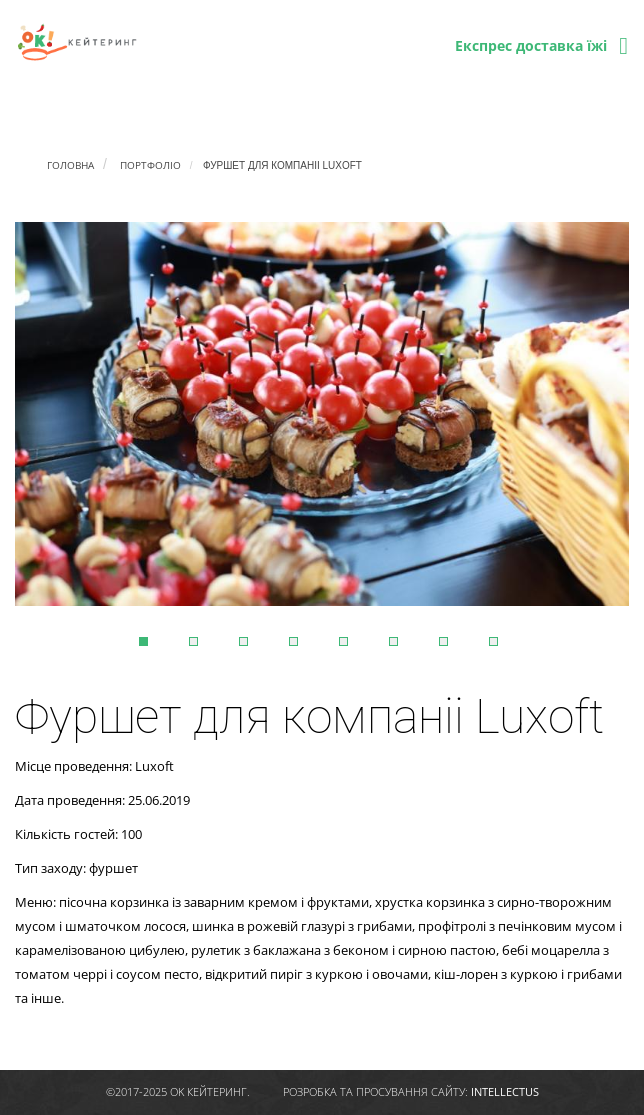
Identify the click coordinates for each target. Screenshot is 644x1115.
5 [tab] (343, 641)
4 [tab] (293, 641)
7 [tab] (443, 641)
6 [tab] (393, 641)
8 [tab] (493, 641)
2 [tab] (193, 641)
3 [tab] (243, 641)
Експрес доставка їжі (531, 45)
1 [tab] (143, 641)
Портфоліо (150, 165)
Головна (70, 165)
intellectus (505, 1091)
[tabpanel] (322, 414)
